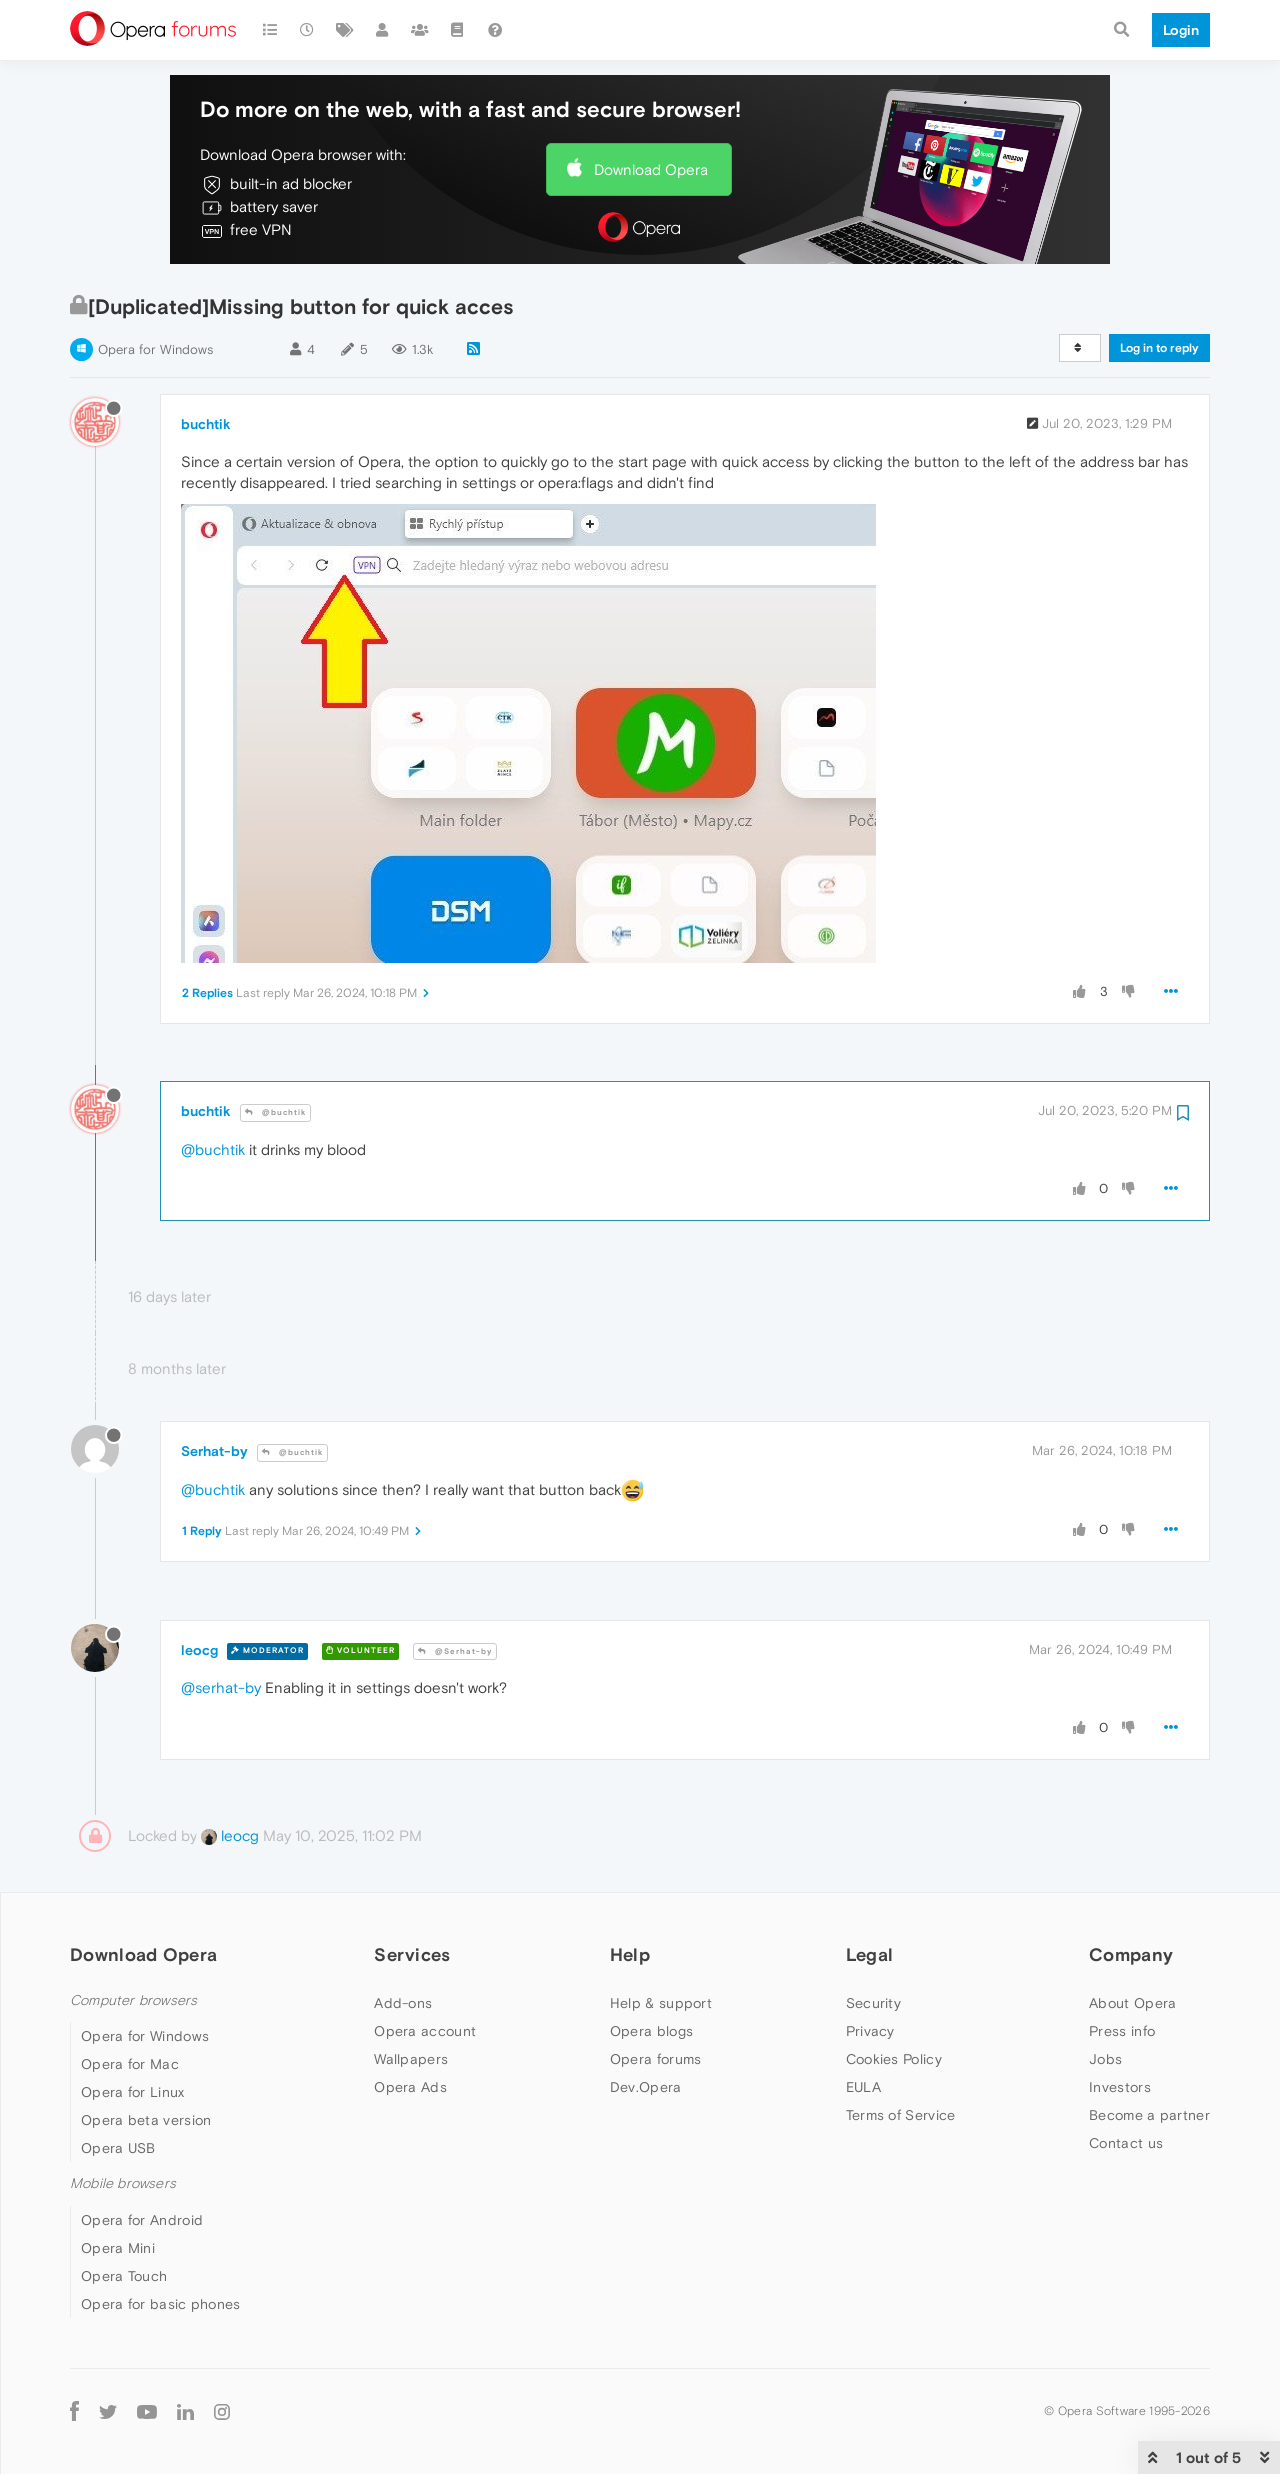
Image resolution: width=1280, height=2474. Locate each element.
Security (873, 2003)
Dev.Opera (646, 2087)
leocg (199, 1650)
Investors (1120, 2087)
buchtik (206, 424)
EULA (863, 2087)
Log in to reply (1159, 348)
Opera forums (656, 2059)
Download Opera (651, 169)
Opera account (425, 2031)
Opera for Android (142, 2220)
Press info (1122, 2031)
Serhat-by (214, 1451)
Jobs (1105, 2059)
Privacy (870, 2031)
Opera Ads (410, 2087)
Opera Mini (118, 2248)
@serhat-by (221, 1687)
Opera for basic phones (161, 2304)
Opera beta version (146, 2120)
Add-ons (403, 2003)
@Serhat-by (455, 1651)
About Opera (1132, 2003)
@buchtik (275, 1112)
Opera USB (118, 2148)
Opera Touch (124, 2276)
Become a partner (1149, 2115)
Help (630, 1954)
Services (412, 1954)
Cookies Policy (894, 2059)
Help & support (661, 2003)
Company (1131, 1954)
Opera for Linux (133, 2092)
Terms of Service (901, 2115)
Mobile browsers (123, 2183)
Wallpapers (411, 2059)
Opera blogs (651, 2031)
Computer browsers (133, 2000)
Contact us (1126, 2143)
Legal (870, 1954)
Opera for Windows (155, 349)
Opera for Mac (130, 2064)
